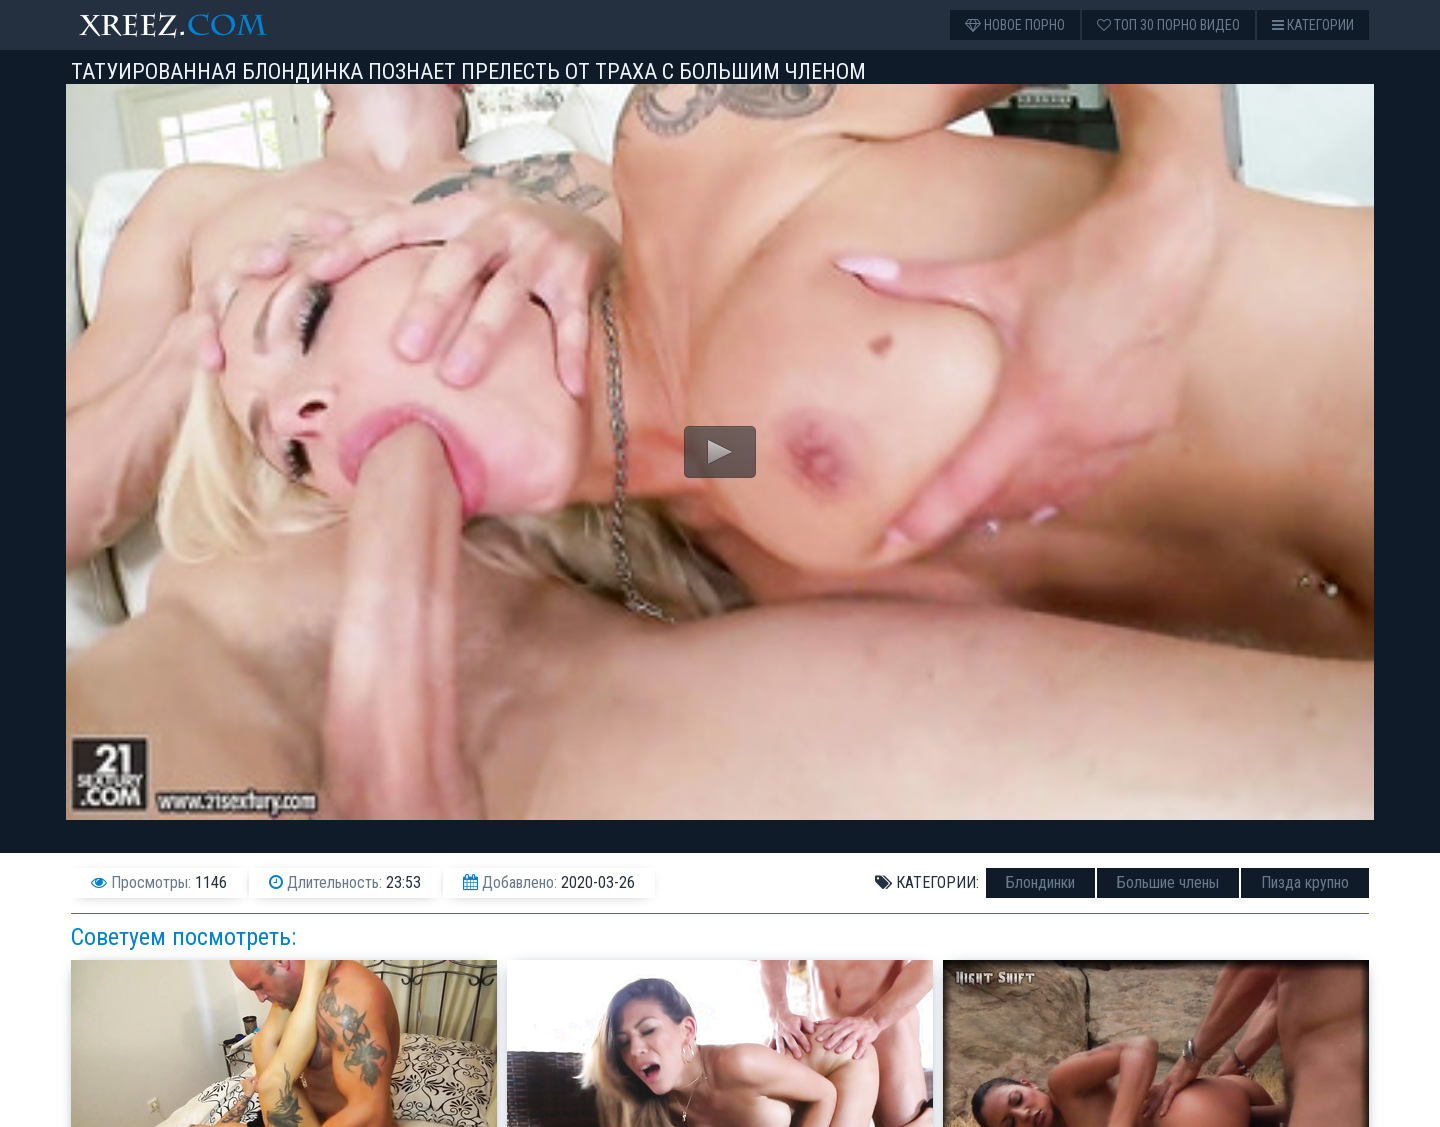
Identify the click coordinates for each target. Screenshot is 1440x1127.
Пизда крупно (1305, 882)
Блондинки (1040, 882)
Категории (1313, 25)
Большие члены (1168, 882)
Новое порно (1015, 25)
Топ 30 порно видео (1168, 25)
